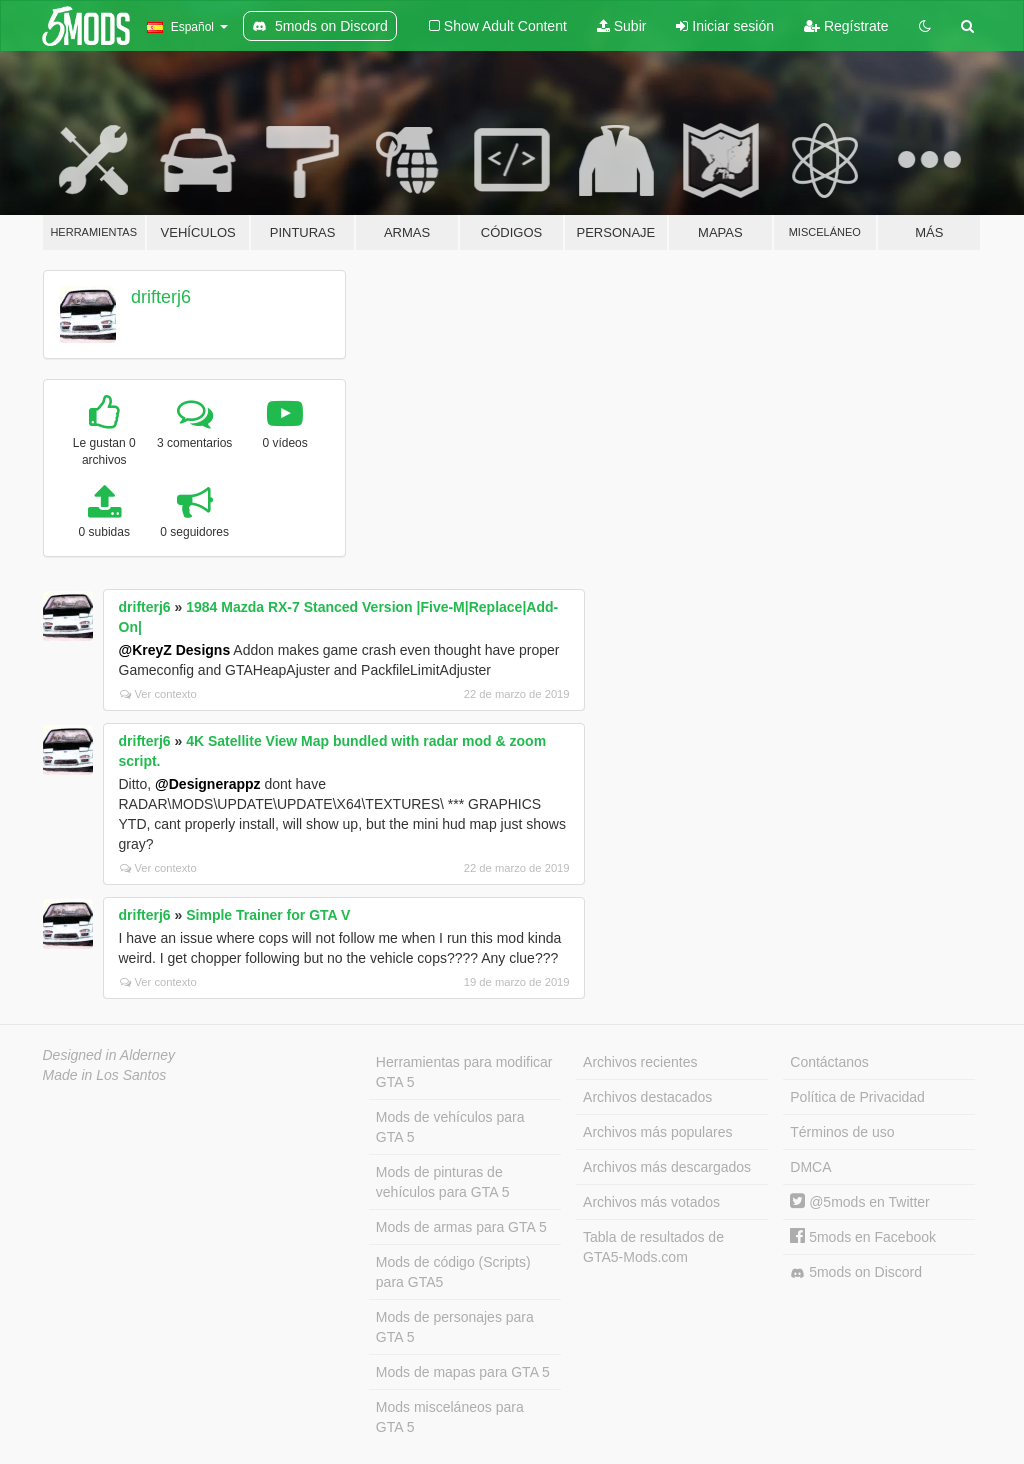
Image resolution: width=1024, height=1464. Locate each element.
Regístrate (846, 26)
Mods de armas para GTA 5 (461, 1227)
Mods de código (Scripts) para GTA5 (453, 1272)
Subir (622, 26)
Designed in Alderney (109, 1055)
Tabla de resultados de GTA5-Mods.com (653, 1247)
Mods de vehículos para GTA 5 (450, 1127)
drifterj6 (161, 297)
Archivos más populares (657, 1132)
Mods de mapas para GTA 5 (463, 1372)
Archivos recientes (640, 1062)
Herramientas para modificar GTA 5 (464, 1072)
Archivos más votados (651, 1202)
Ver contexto (158, 694)
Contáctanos (829, 1062)
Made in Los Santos (105, 1075)
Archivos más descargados (667, 1167)
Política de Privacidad (857, 1097)
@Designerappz (207, 784)
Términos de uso (842, 1132)
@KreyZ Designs (175, 650)
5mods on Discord (856, 1272)
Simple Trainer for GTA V (268, 915)
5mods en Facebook (863, 1237)
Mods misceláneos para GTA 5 (450, 1417)
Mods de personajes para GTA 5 (455, 1327)
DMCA (810, 1167)
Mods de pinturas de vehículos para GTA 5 (443, 1182)
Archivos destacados (647, 1097)
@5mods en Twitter (859, 1202)
